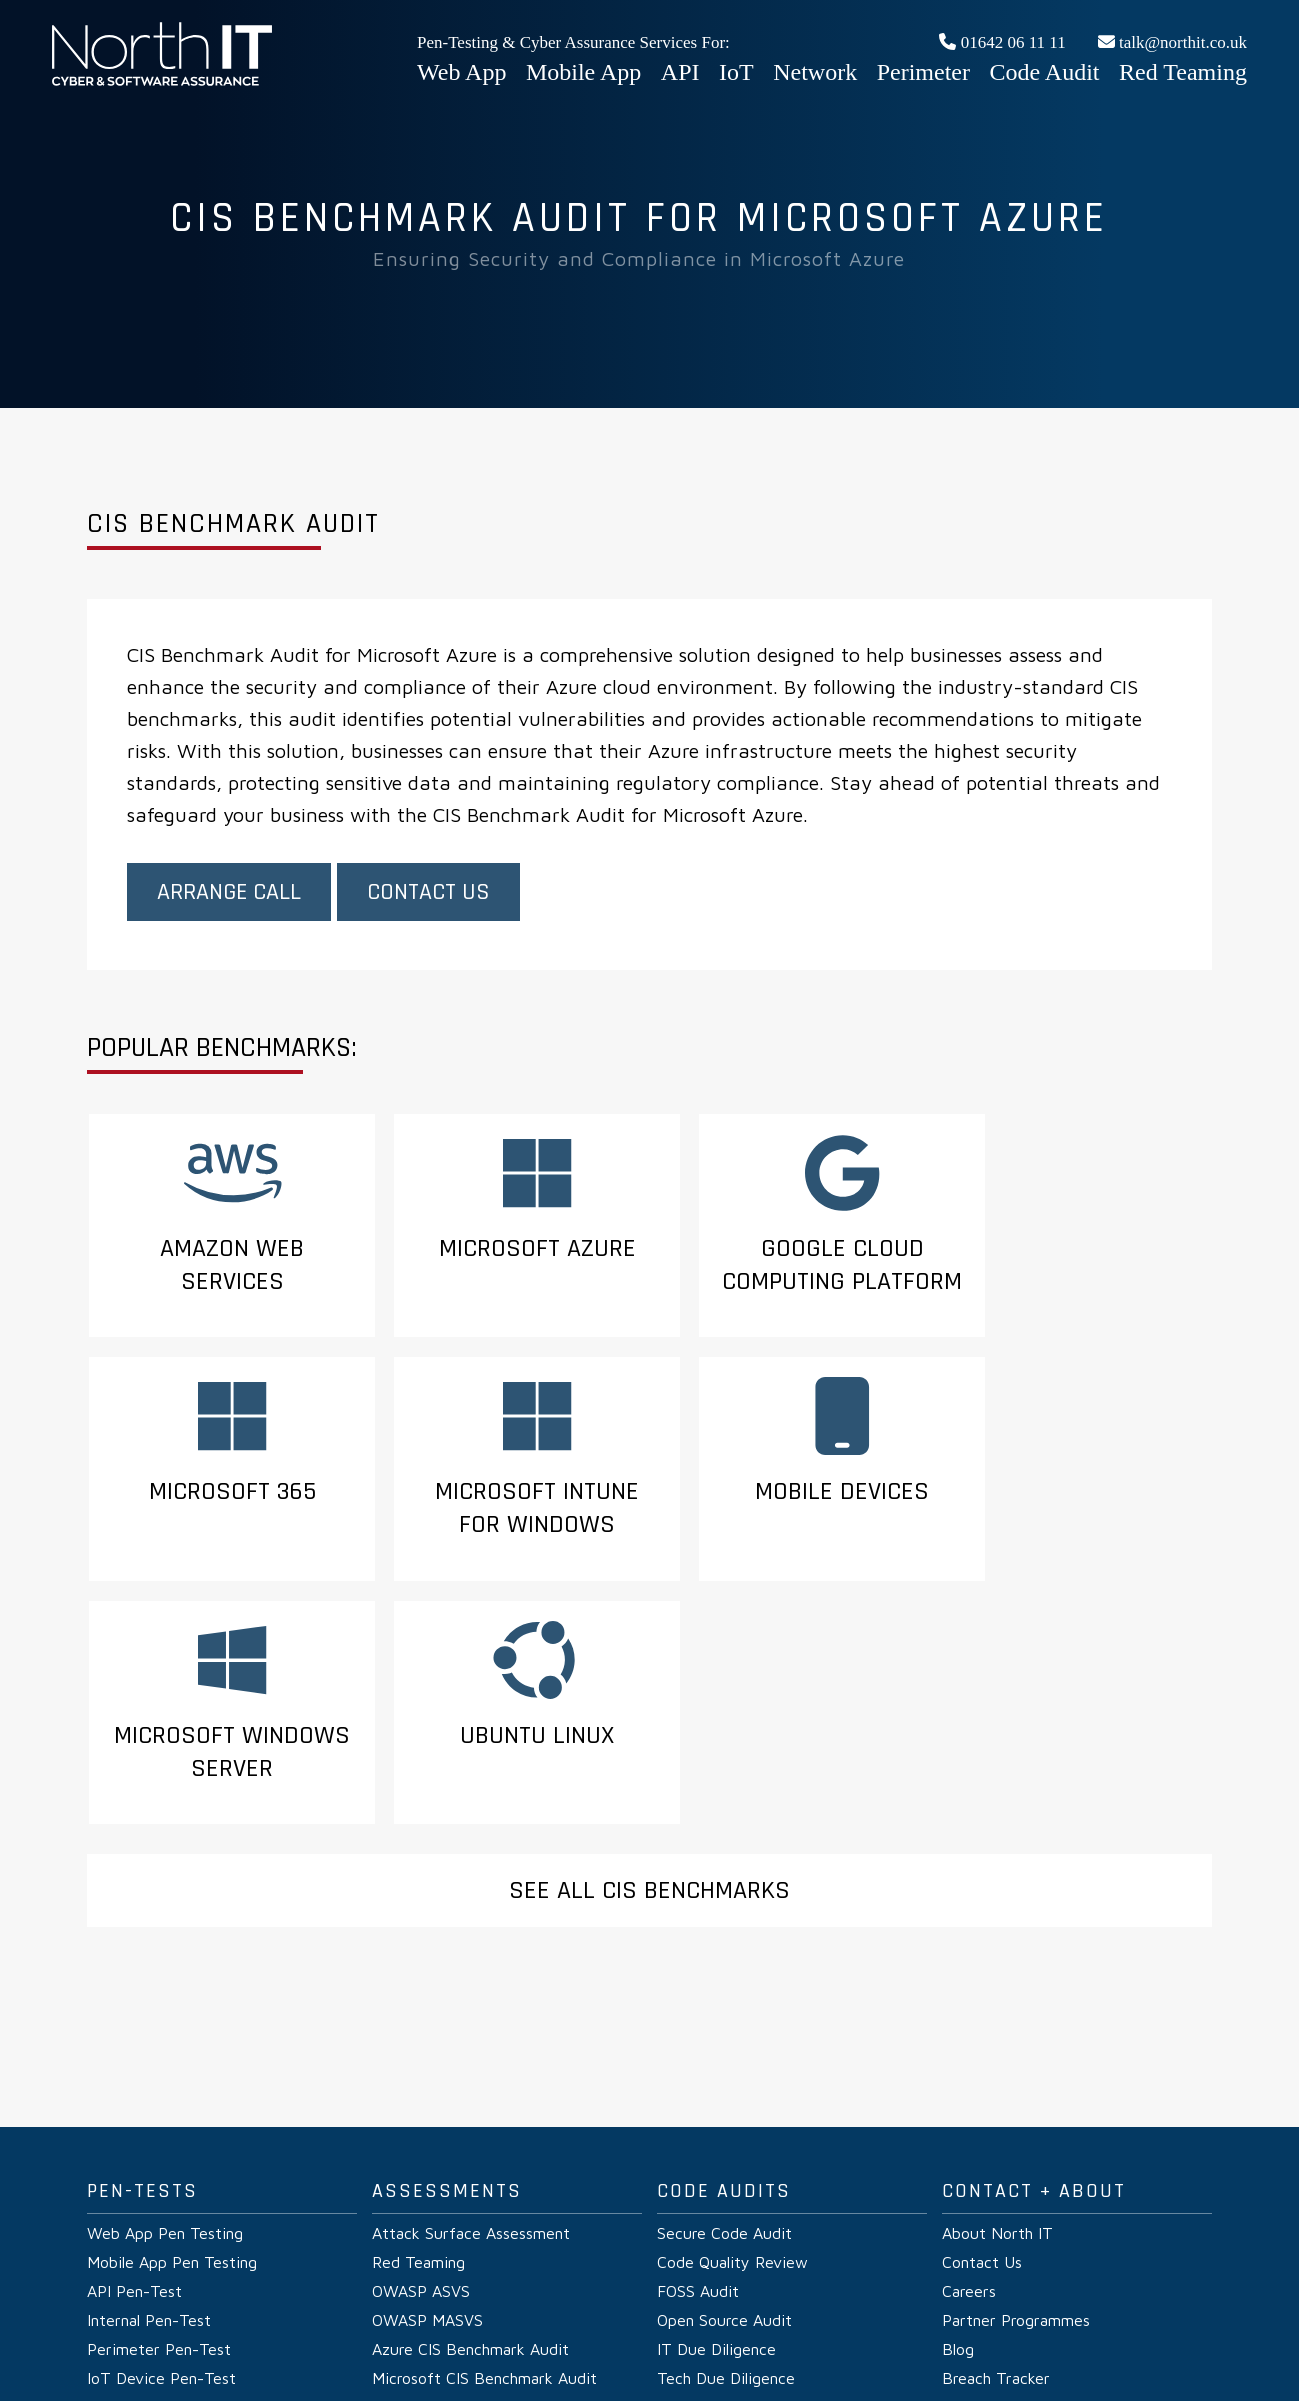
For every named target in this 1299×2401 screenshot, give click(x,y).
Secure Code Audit (724, 2026)
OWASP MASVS (427, 2113)
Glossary (736, 2319)
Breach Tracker (996, 2171)
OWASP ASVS (421, 2084)
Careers (969, 2084)
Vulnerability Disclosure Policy (539, 2319)
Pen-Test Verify (269, 2319)
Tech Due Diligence (726, 2171)
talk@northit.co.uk (1172, 42)
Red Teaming (1183, 72)
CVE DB (671, 2319)
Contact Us (428, 894)
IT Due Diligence (716, 2142)
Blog (958, 2142)
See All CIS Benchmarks (649, 1683)
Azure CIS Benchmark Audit (470, 2142)
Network (815, 72)
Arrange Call (229, 894)
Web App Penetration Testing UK (162, 82)
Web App (461, 72)
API (680, 72)
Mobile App (583, 72)
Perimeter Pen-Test (159, 2142)
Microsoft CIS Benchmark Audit (484, 2171)
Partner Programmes (1016, 2113)
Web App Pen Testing (165, 2026)
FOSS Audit (698, 2084)
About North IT (997, 2026)
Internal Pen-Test (149, 2113)
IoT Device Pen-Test (161, 2171)
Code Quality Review (732, 2055)
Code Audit (1045, 72)
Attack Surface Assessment (471, 2026)
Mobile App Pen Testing (172, 2055)
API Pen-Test (134, 2084)
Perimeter (923, 72)
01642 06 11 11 (1002, 42)
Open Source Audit (724, 2113)
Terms (412, 2319)
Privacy (356, 2319)
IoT (736, 72)
